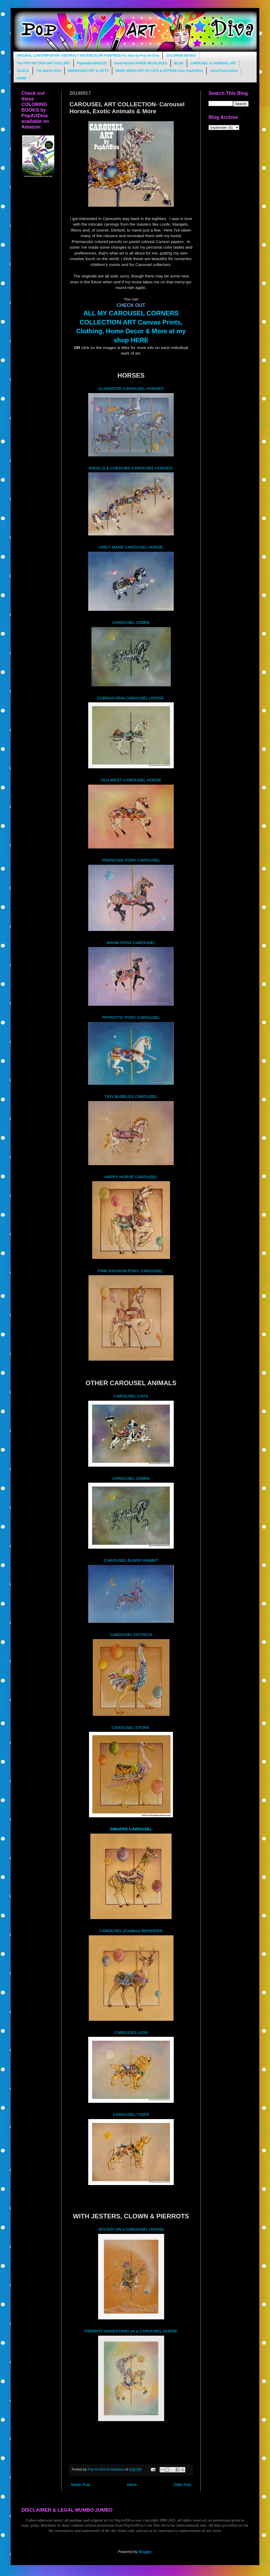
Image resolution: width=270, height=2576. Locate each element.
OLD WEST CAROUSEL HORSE (131, 780)
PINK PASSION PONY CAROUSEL (131, 1271)
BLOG (178, 63)
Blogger (144, 2552)
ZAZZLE (23, 71)
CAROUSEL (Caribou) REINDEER (131, 1930)
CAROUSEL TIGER (131, 2114)
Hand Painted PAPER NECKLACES (140, 63)
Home (132, 2485)
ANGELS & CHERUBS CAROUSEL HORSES (130, 468)
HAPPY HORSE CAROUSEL (131, 1177)
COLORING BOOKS (181, 55)
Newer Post (80, 2485)
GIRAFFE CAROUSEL (131, 1829)
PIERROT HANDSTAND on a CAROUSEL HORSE (131, 2331)
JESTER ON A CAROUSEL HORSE (131, 2229)
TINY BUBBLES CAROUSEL (130, 1096)
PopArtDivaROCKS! (92, 63)
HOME (21, 78)
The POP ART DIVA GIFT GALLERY (43, 63)
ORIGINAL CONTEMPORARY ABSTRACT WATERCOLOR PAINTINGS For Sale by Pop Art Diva (88, 55)
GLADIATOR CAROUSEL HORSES (131, 388)
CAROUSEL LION (131, 2032)
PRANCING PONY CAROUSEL (131, 860)
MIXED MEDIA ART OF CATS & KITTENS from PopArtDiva (159, 71)
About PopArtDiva (223, 71)
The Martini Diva (48, 71)
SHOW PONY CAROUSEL (131, 942)
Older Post (182, 2485)
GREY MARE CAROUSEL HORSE (131, 547)
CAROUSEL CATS (131, 1396)
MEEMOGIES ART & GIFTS (88, 71)
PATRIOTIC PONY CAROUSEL (131, 1017)
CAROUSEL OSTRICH (131, 1634)
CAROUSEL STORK (130, 1727)
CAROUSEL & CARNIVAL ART (213, 63)
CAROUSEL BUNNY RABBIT (131, 1560)
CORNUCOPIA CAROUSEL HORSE (130, 698)
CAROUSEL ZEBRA (131, 622)
